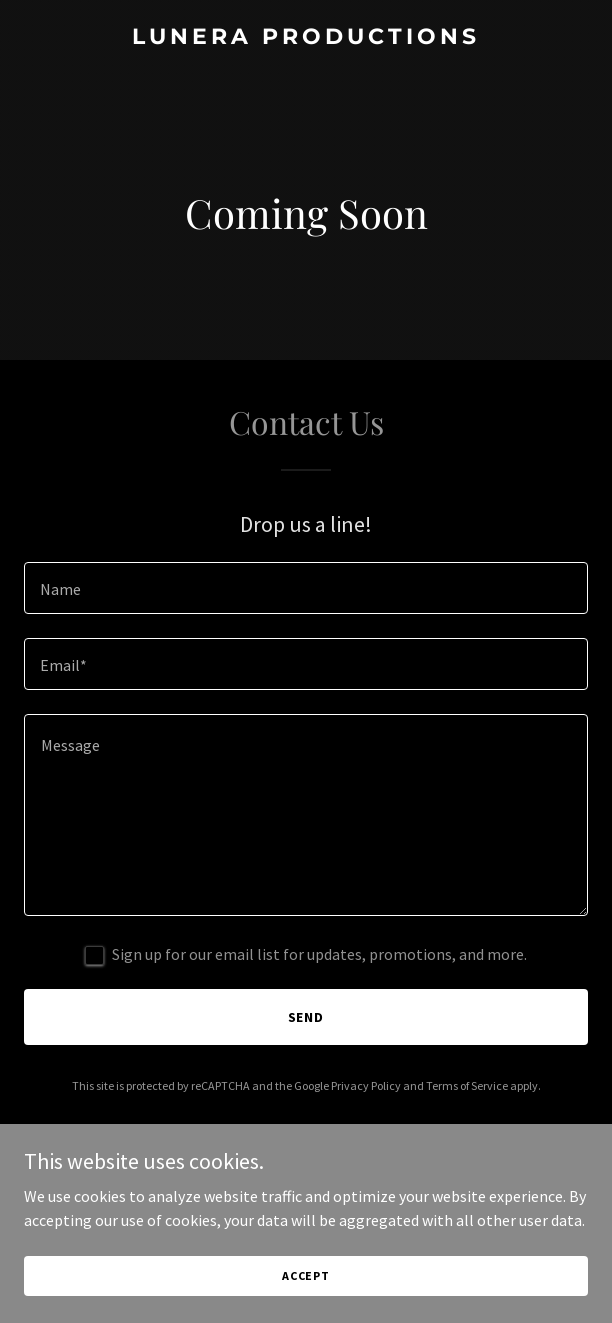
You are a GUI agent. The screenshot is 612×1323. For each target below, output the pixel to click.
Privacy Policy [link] (366, 1085)
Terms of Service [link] (467, 1085)
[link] (306, 38)
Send (306, 1017)
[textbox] (306, 588)
